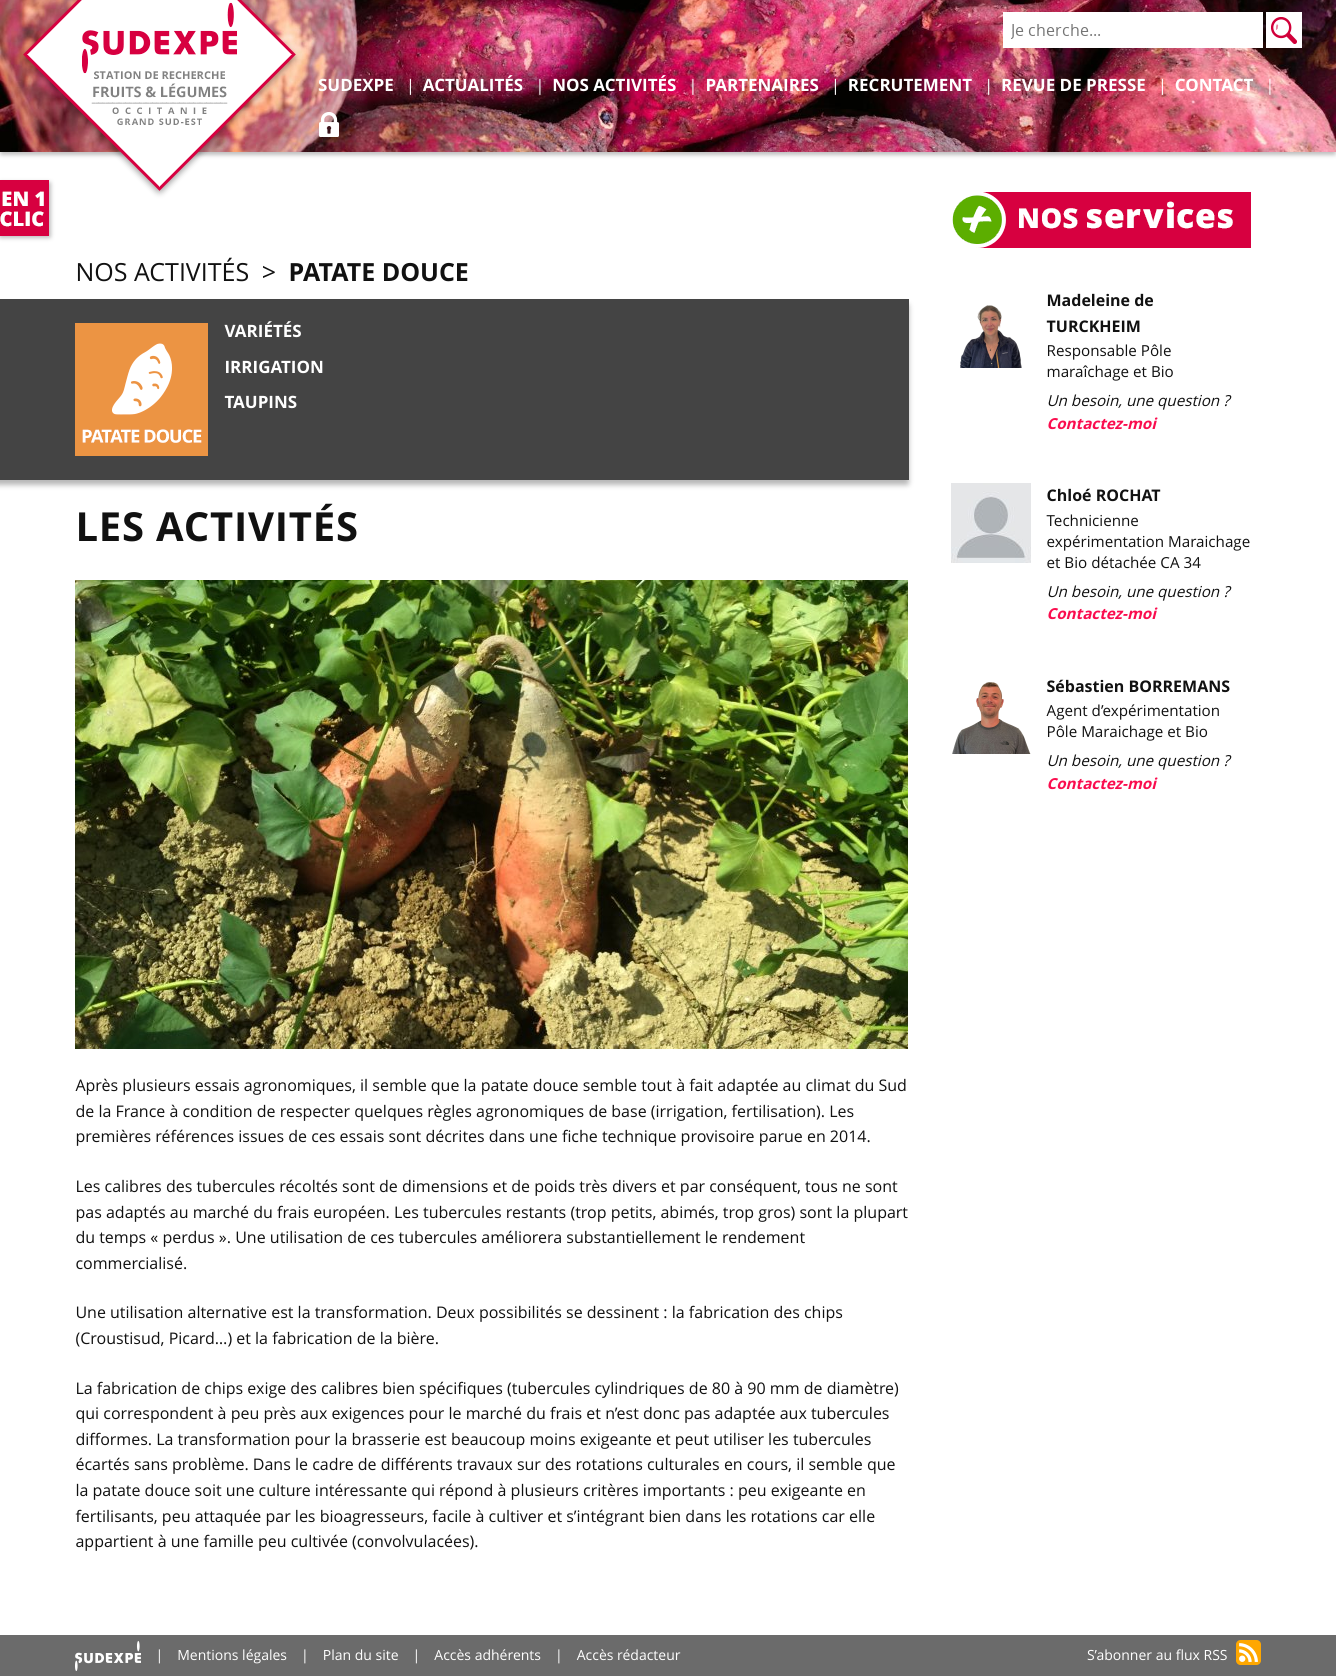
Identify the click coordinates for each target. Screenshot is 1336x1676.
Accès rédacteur (629, 1655)
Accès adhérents (487, 1655)
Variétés (262, 331)
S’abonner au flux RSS (1157, 1655)
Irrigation (273, 367)
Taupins (260, 402)
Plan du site (361, 1655)
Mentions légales (232, 1655)
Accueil (108, 1655)
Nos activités (162, 272)
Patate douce (378, 271)
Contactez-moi (1101, 423)
